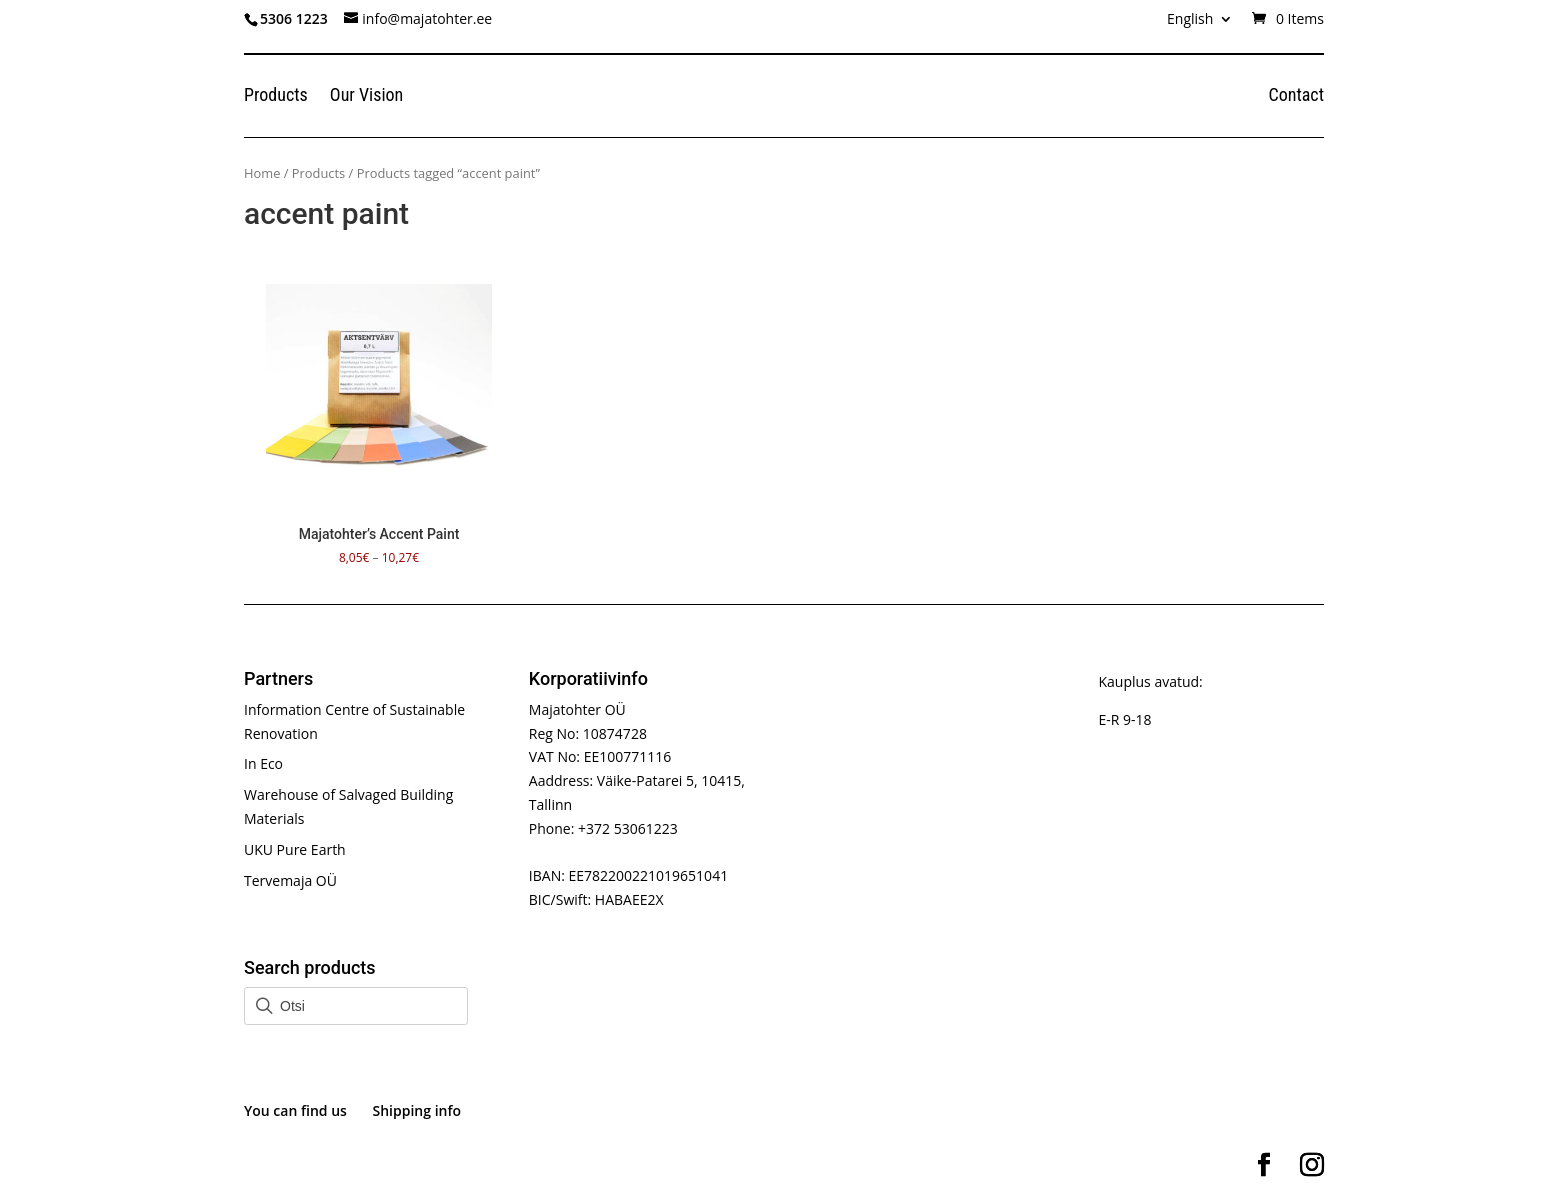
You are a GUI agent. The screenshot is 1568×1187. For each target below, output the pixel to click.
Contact (1296, 96)
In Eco (263, 763)
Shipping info (417, 1110)
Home (262, 173)
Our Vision (366, 96)
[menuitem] (1200, 24)
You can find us (295, 1110)
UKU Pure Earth (295, 849)
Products (276, 96)
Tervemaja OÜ (290, 880)
